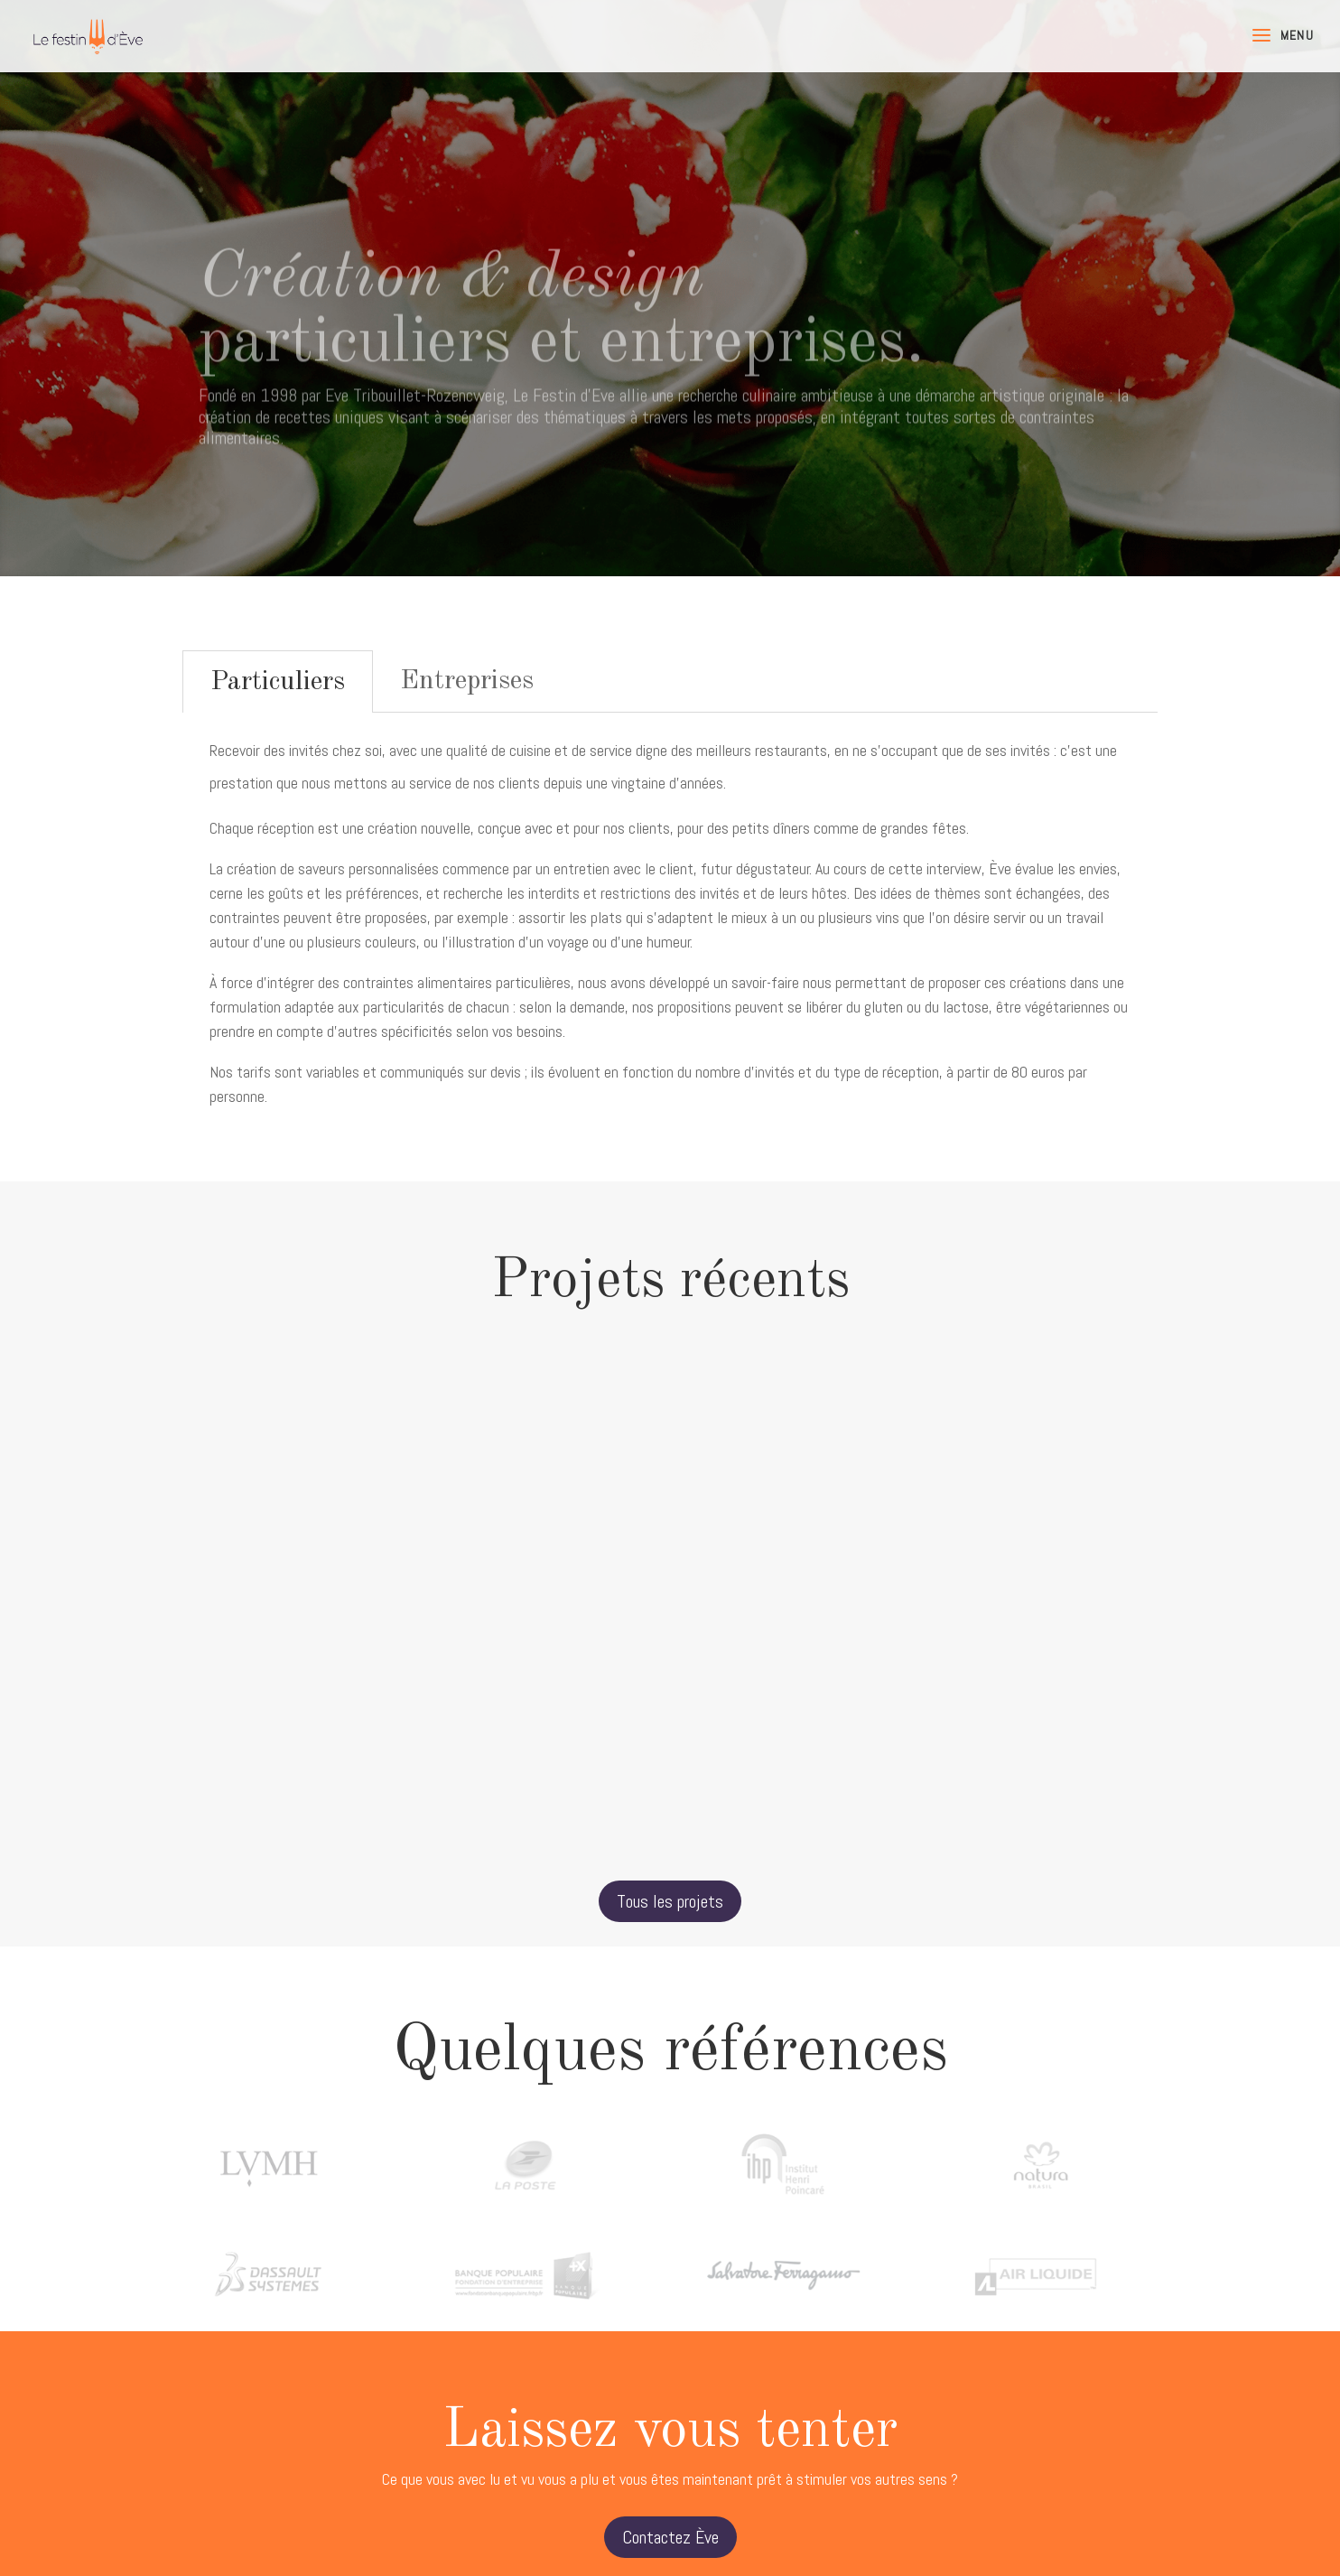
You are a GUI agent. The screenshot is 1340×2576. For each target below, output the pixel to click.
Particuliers (277, 681)
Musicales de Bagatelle (1013, 1617)
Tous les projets (670, 1901)
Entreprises (467, 681)
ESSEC (669, 1597)
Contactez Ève (670, 2537)
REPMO (327, 1597)
